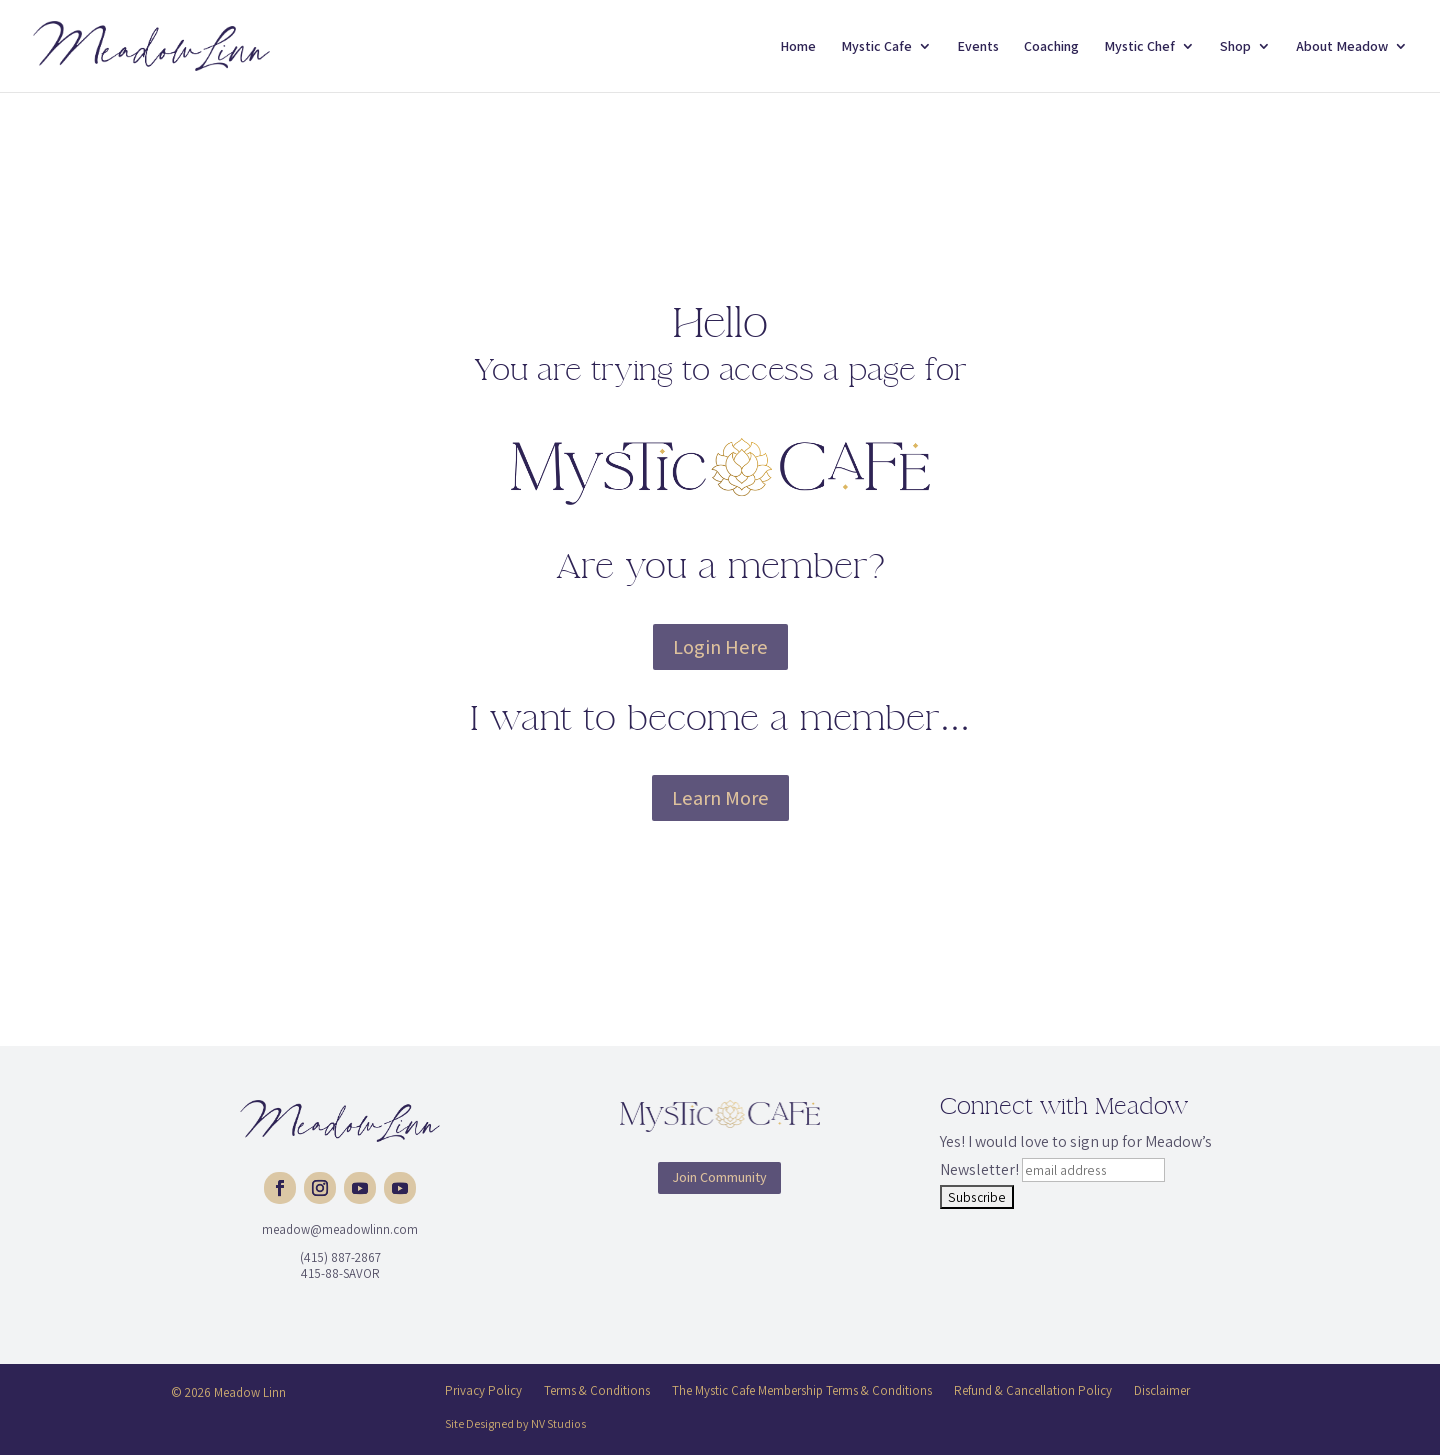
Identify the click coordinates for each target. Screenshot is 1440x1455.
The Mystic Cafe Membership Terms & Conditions (802, 1390)
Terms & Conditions (597, 1390)
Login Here (720, 647)
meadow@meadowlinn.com (340, 1229)
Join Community (719, 1177)
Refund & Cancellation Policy (1033, 1390)
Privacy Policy (483, 1390)
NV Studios (558, 1423)
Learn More (720, 798)
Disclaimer (1162, 1390)
